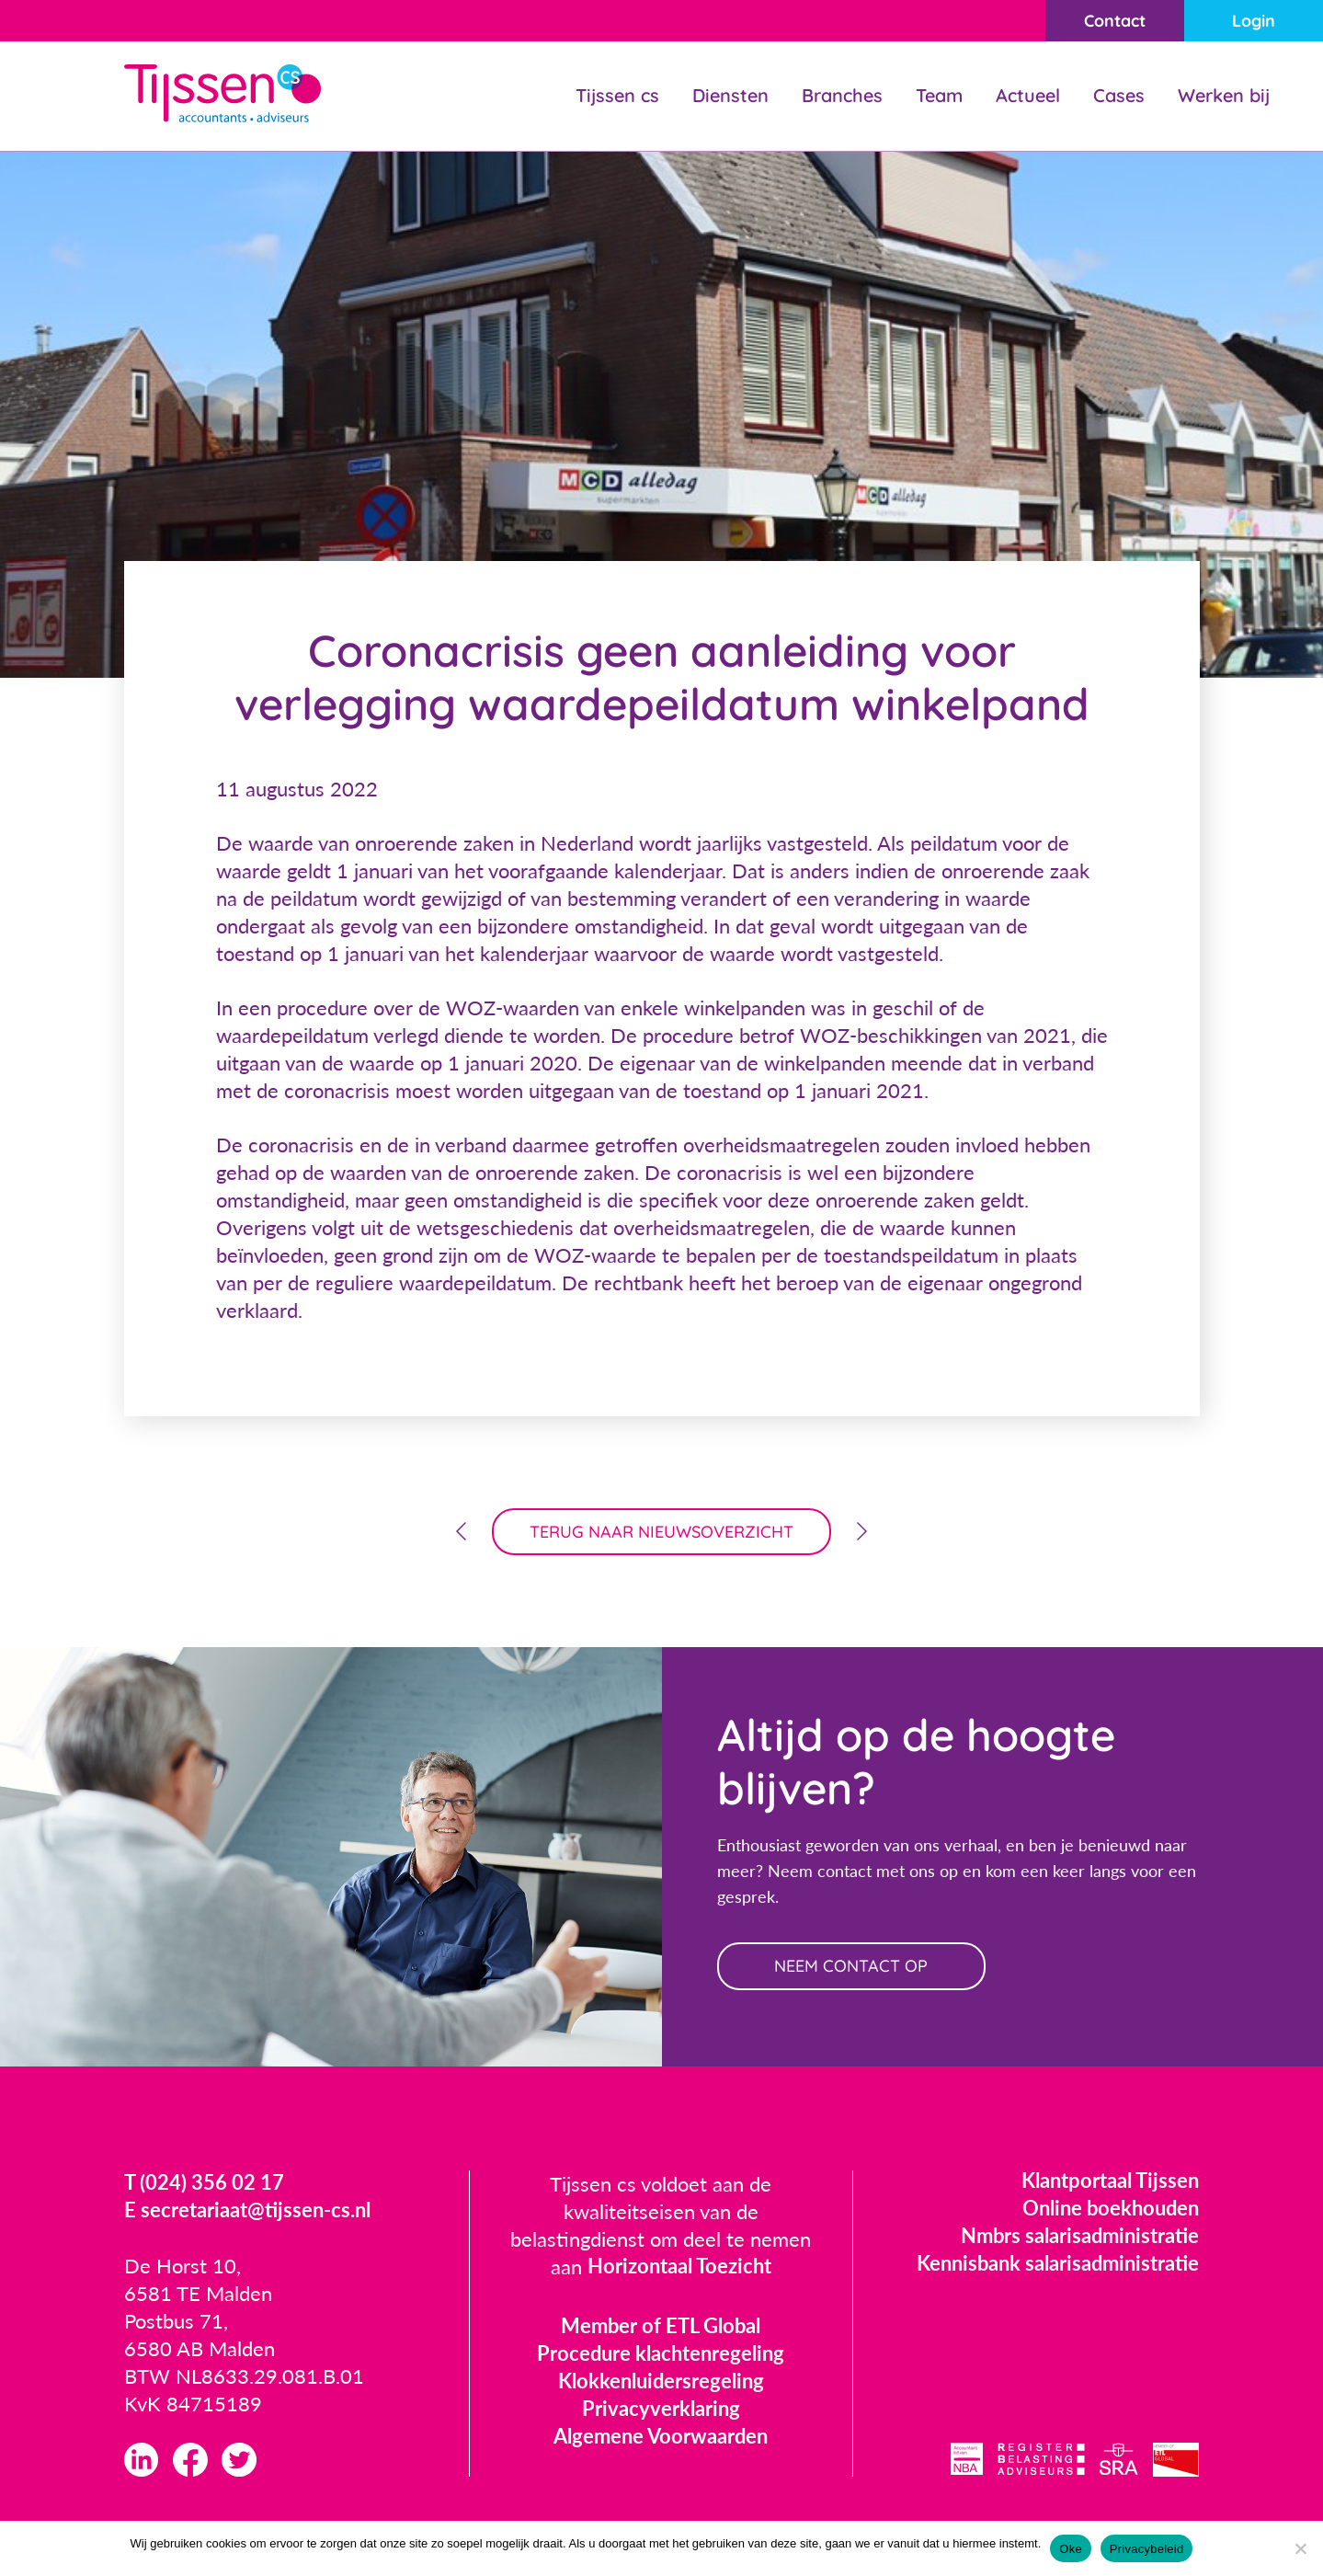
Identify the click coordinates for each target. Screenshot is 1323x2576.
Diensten (730, 95)
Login (1253, 20)
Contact (1114, 20)
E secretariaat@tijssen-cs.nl (247, 2211)
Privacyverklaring (661, 2409)
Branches (842, 95)
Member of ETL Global (660, 2326)
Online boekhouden (1110, 2208)
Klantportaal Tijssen (1110, 2181)
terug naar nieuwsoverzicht (661, 1531)
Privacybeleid (1147, 2549)
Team (939, 95)
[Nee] (1300, 2548)
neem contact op (853, 1966)
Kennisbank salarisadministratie (1058, 2263)
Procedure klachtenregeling (660, 2353)
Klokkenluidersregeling (661, 2381)
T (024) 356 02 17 (204, 2183)
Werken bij (1224, 95)
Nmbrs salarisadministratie (1080, 2236)
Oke (1070, 2549)
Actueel (1028, 95)
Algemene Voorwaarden (660, 2436)
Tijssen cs (617, 95)
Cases (1119, 95)
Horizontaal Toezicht (679, 2267)
